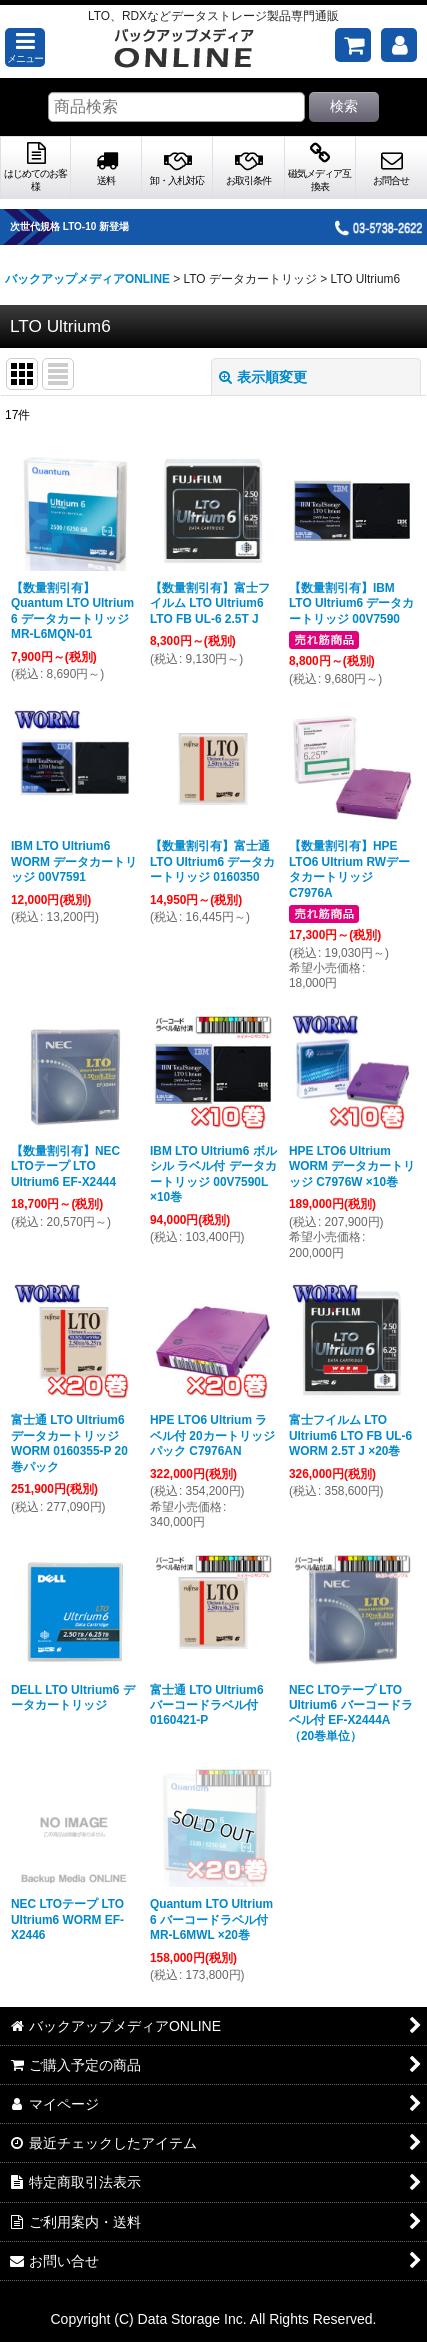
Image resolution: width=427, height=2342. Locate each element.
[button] (25, 47)
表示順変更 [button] (263, 377)
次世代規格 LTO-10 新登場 (86, 226)
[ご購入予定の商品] (353, 45)
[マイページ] (399, 45)
